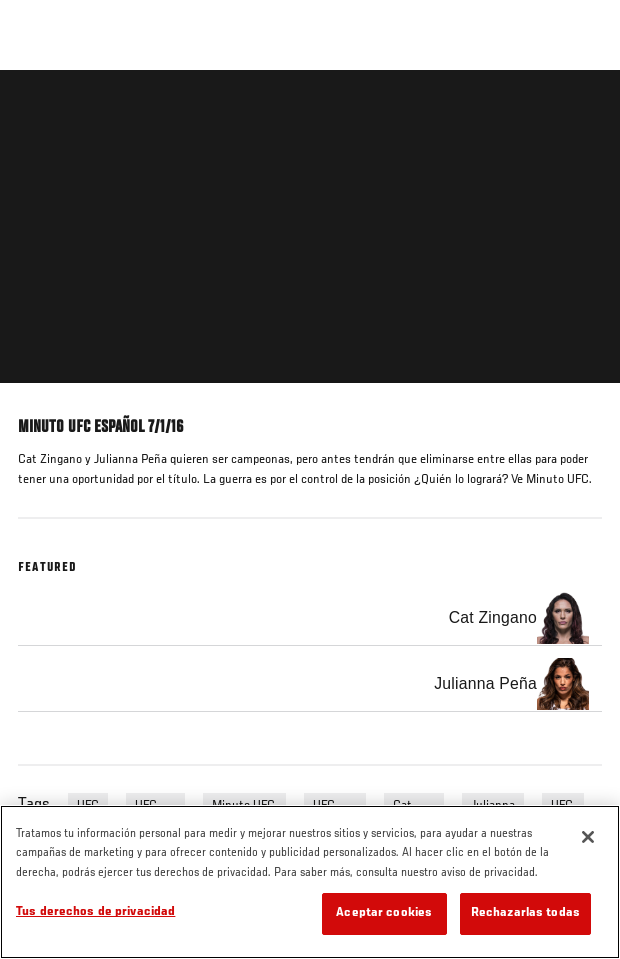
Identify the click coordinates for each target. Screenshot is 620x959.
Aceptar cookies (384, 913)
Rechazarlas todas (525, 913)
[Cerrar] (588, 837)
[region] (310, 882)
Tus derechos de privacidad (95, 912)
